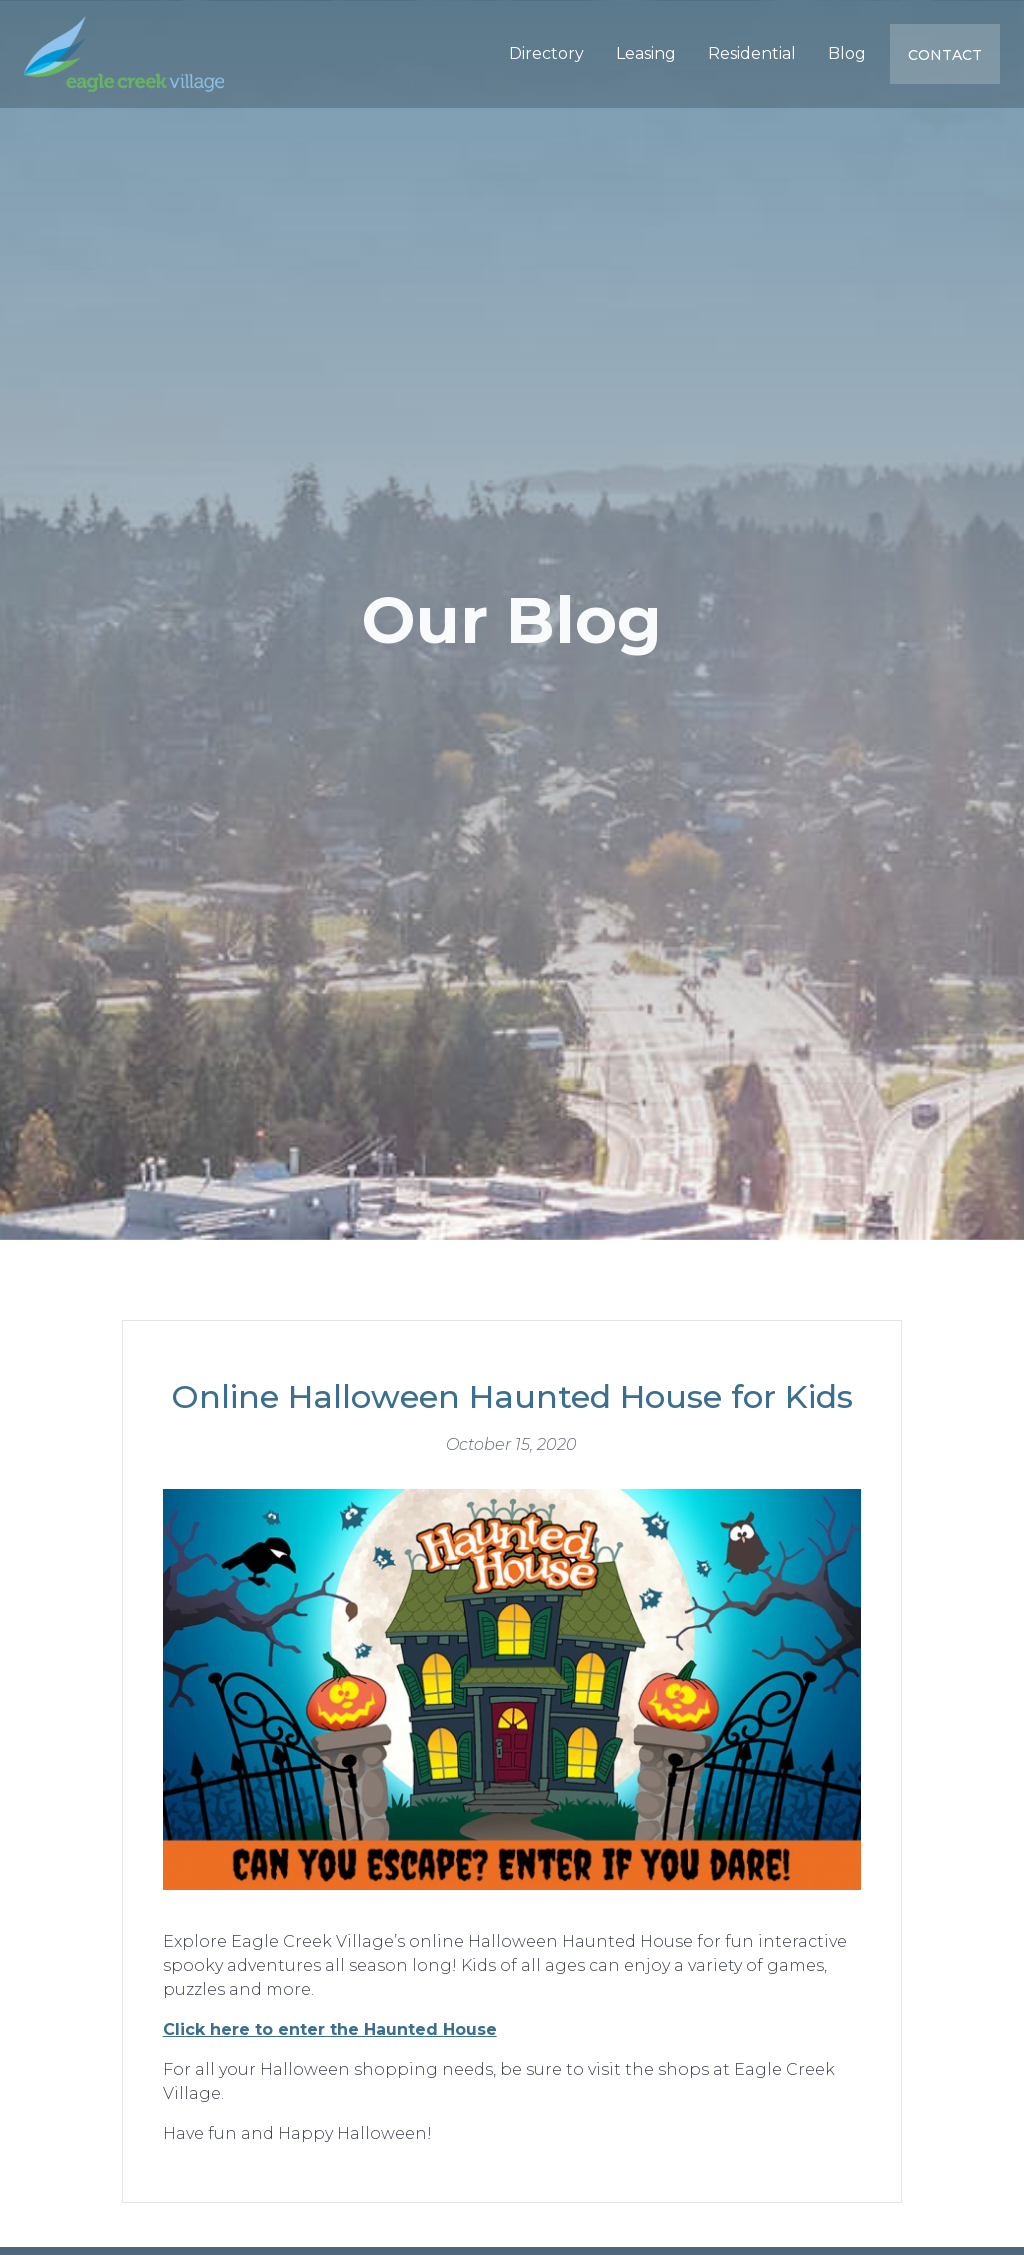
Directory (546, 53)
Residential (752, 53)
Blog (847, 53)
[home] (124, 54)
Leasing (646, 53)
